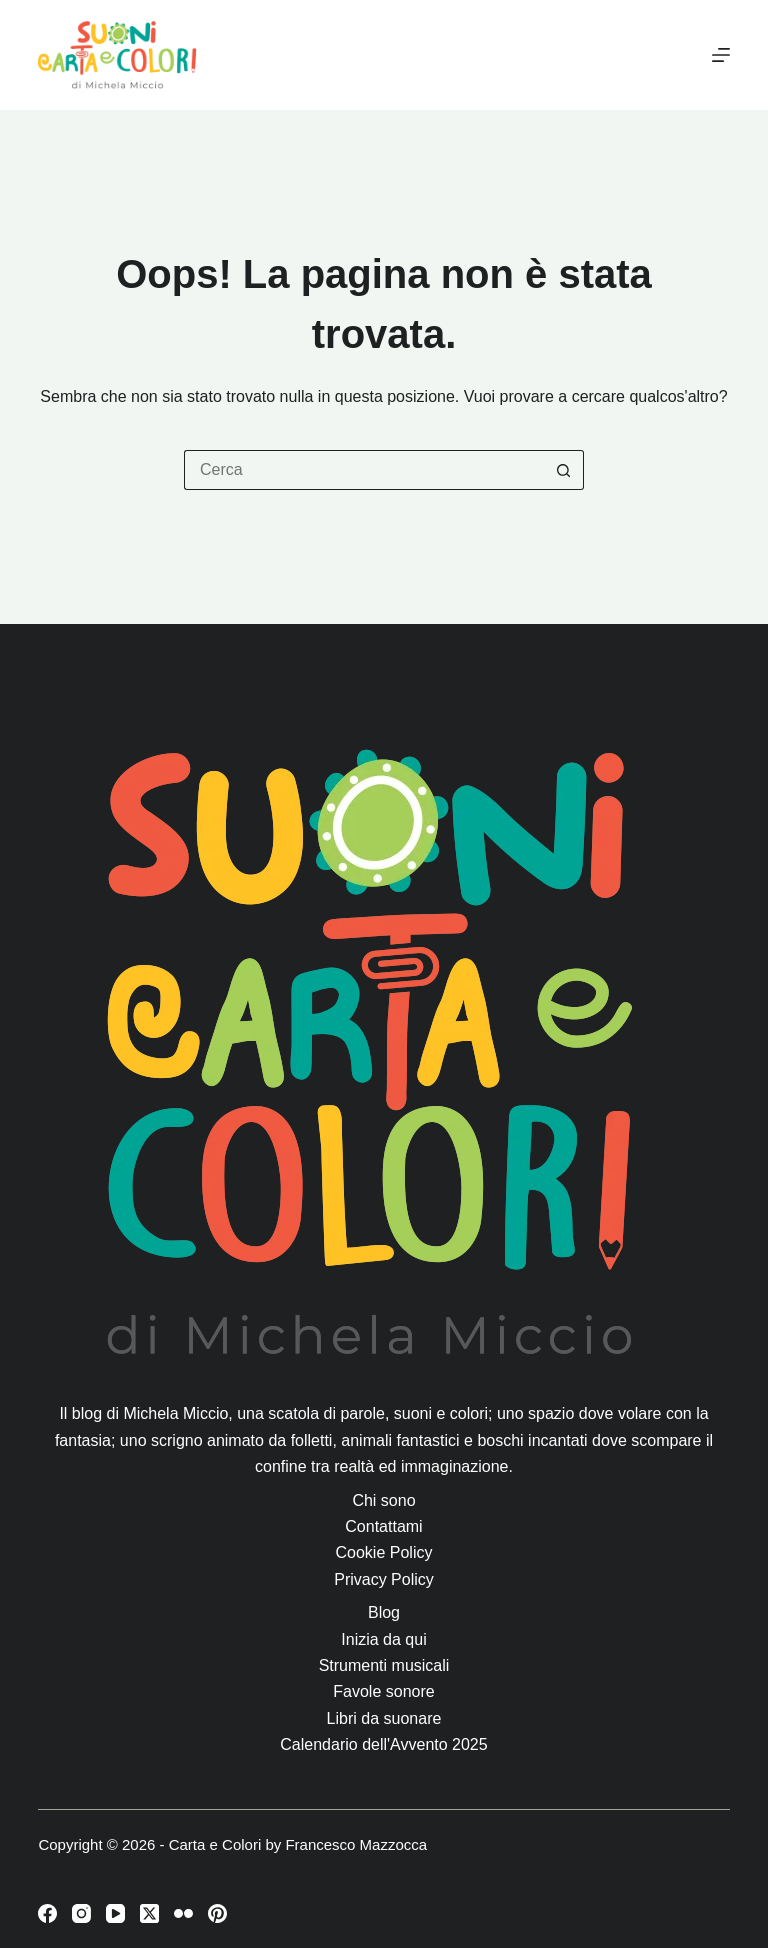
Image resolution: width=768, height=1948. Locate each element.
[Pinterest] (217, 1913)
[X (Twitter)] (149, 1913)
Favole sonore (383, 1691)
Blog (384, 1612)
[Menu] (721, 55)
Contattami (383, 1526)
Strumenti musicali (384, 1665)
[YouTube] (115, 1913)
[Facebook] (47, 1913)
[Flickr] (183, 1913)
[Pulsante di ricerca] (564, 470)
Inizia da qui (383, 1639)
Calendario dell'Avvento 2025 (383, 1744)
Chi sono (383, 1500)
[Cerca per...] (364, 470)
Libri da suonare (384, 1718)
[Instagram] (81, 1913)
